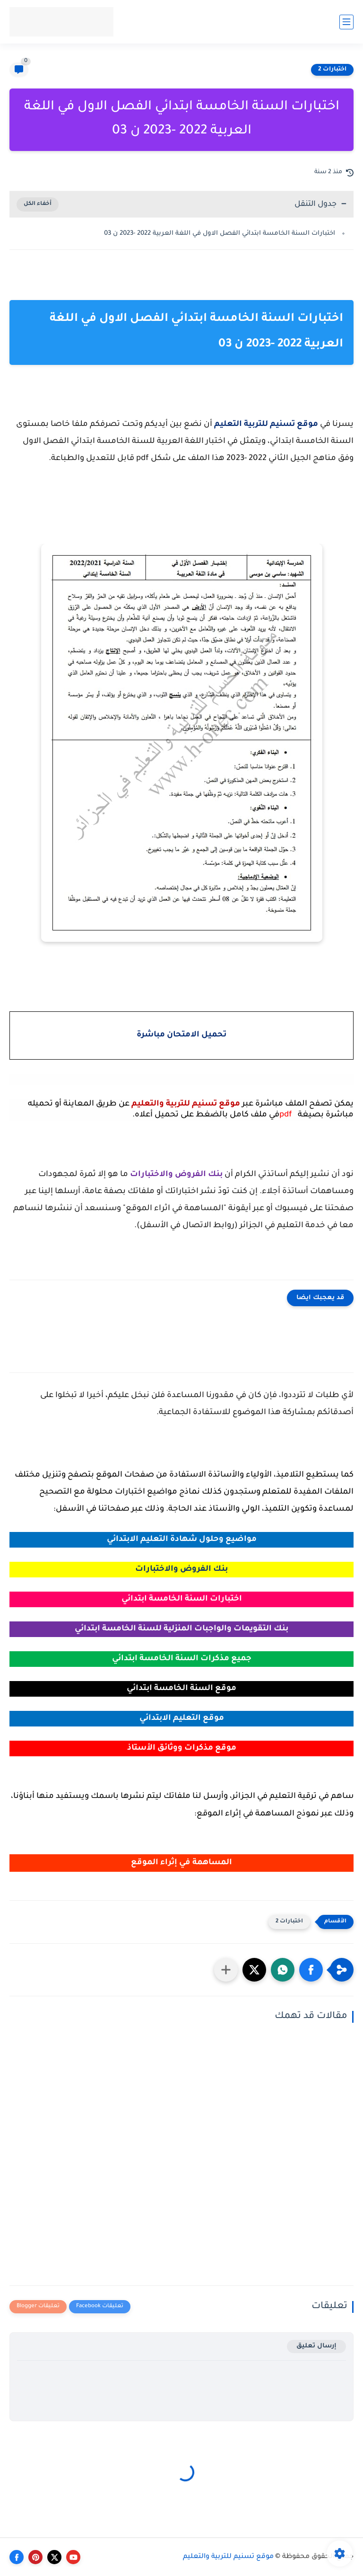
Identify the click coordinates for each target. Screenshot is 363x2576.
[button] (311, 1970)
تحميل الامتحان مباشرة (181, 1035)
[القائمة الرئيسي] (346, 22)
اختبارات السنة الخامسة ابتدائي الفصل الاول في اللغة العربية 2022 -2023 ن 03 (219, 233)
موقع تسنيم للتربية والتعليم (228, 2557)
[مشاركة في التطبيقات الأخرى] (226, 1970)
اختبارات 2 (332, 69)
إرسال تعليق (316, 2346)
